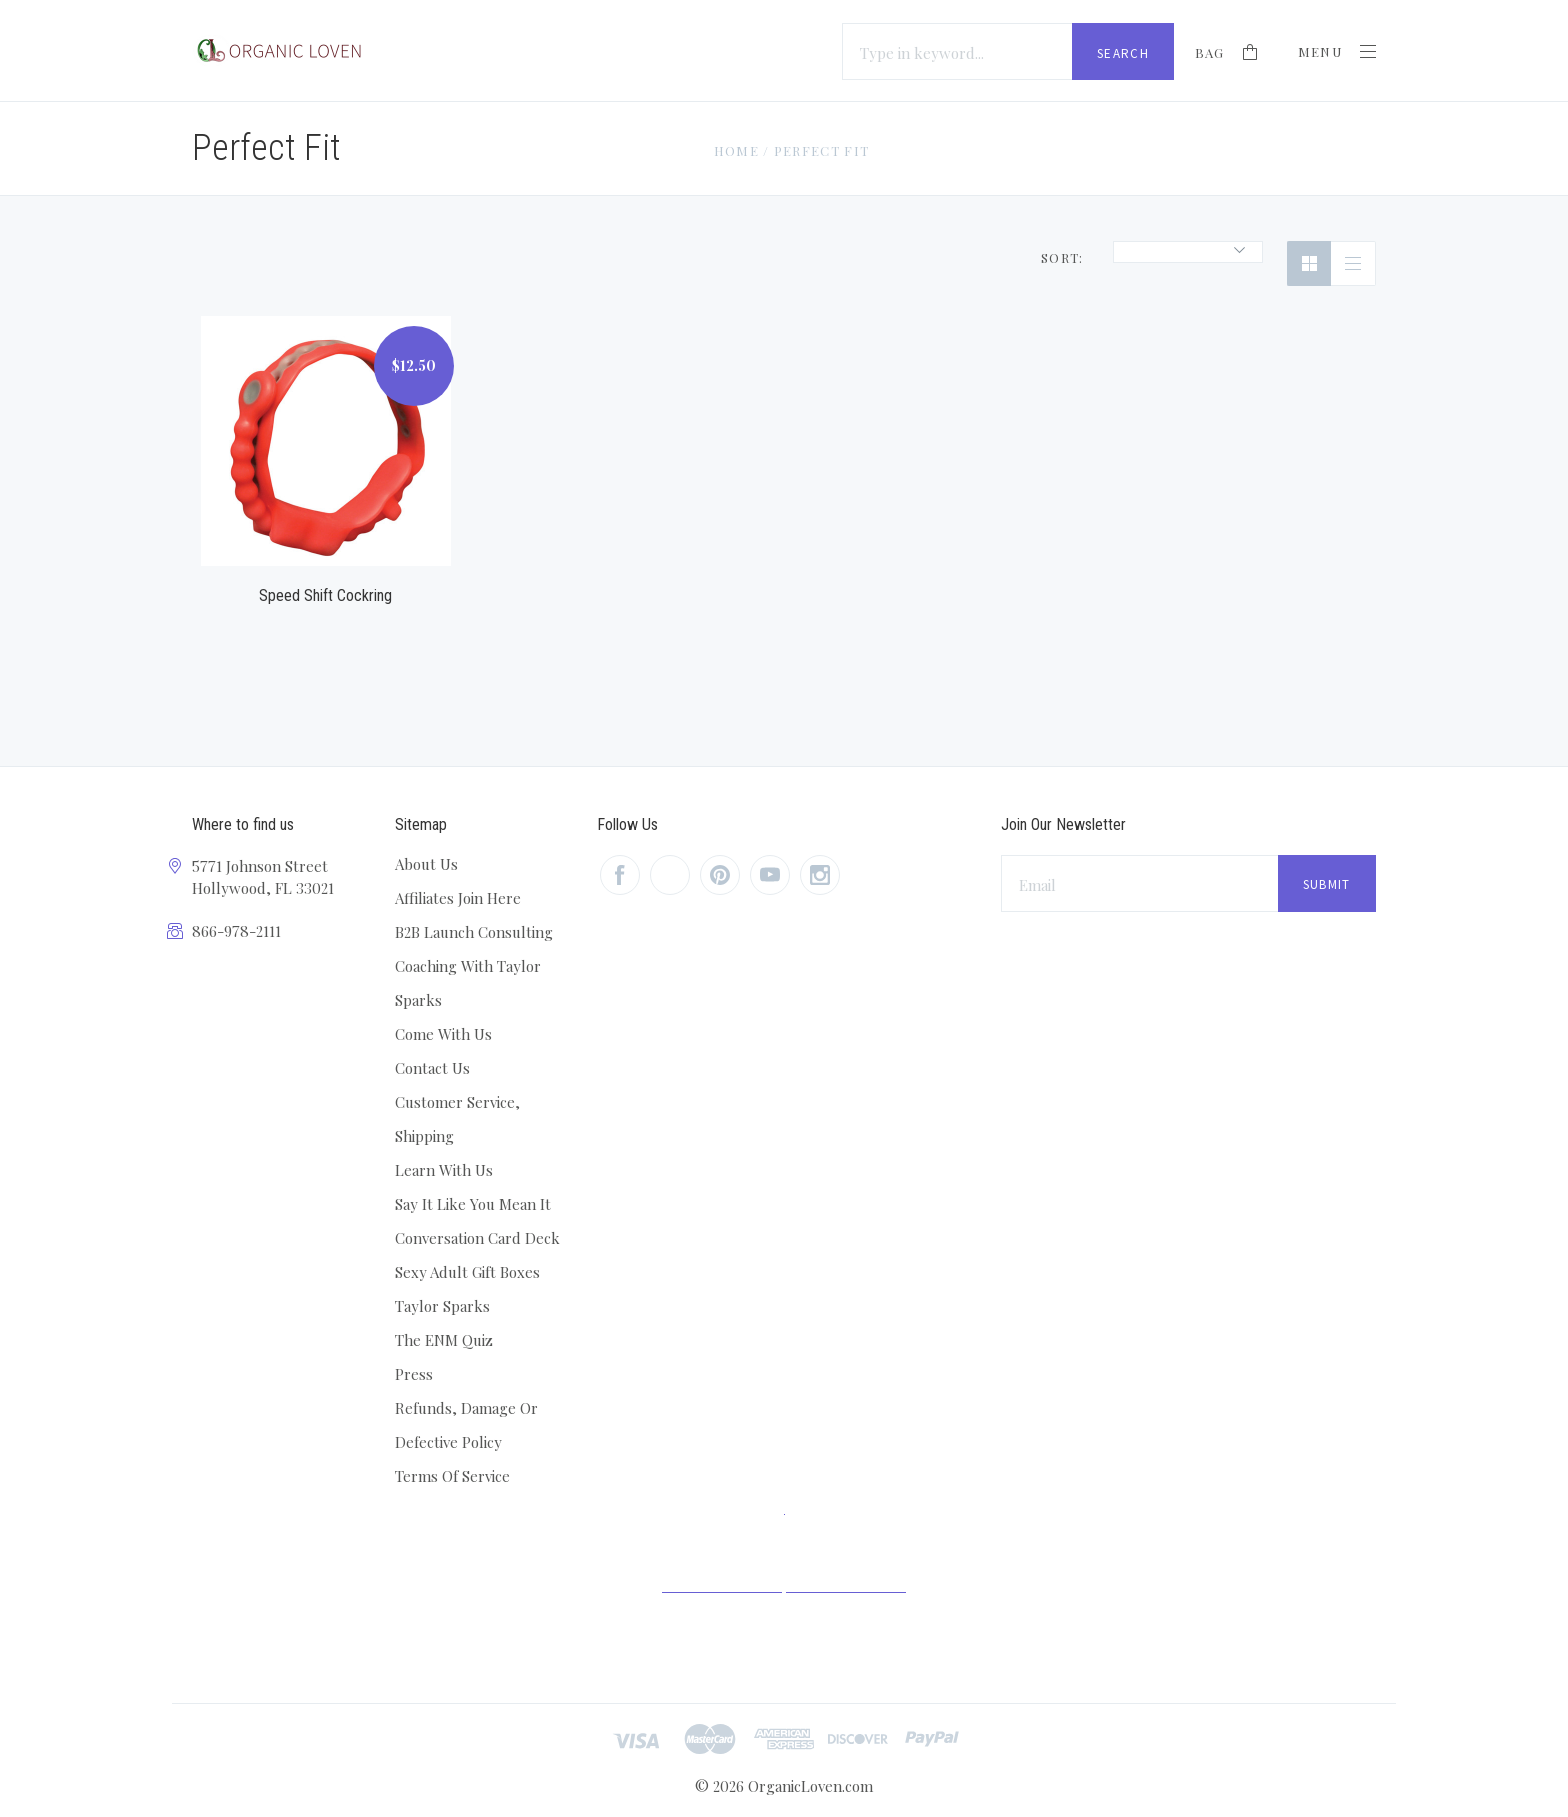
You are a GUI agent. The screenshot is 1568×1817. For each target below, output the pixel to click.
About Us (426, 864)
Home (736, 150)
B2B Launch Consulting (474, 932)
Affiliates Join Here (458, 898)
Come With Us (443, 1034)
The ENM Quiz (444, 1340)
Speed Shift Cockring (325, 595)
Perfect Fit (821, 150)
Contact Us (432, 1068)
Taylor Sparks (442, 1306)
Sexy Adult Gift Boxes (467, 1272)
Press (414, 1374)
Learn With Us (444, 1170)
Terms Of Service (452, 1476)
